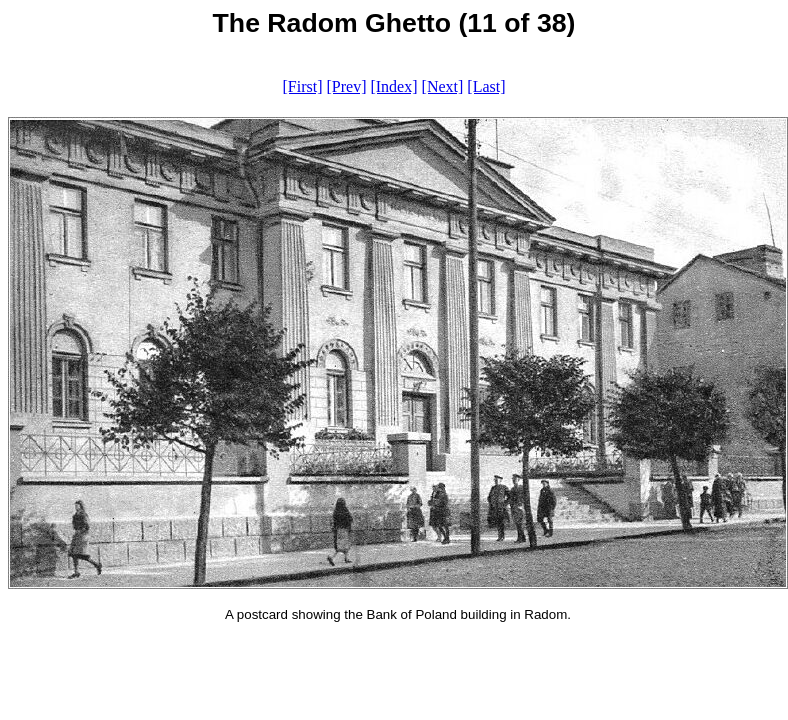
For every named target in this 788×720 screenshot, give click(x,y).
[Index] (393, 86)
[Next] (443, 86)
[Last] (486, 86)
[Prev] (346, 86)
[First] (302, 86)
